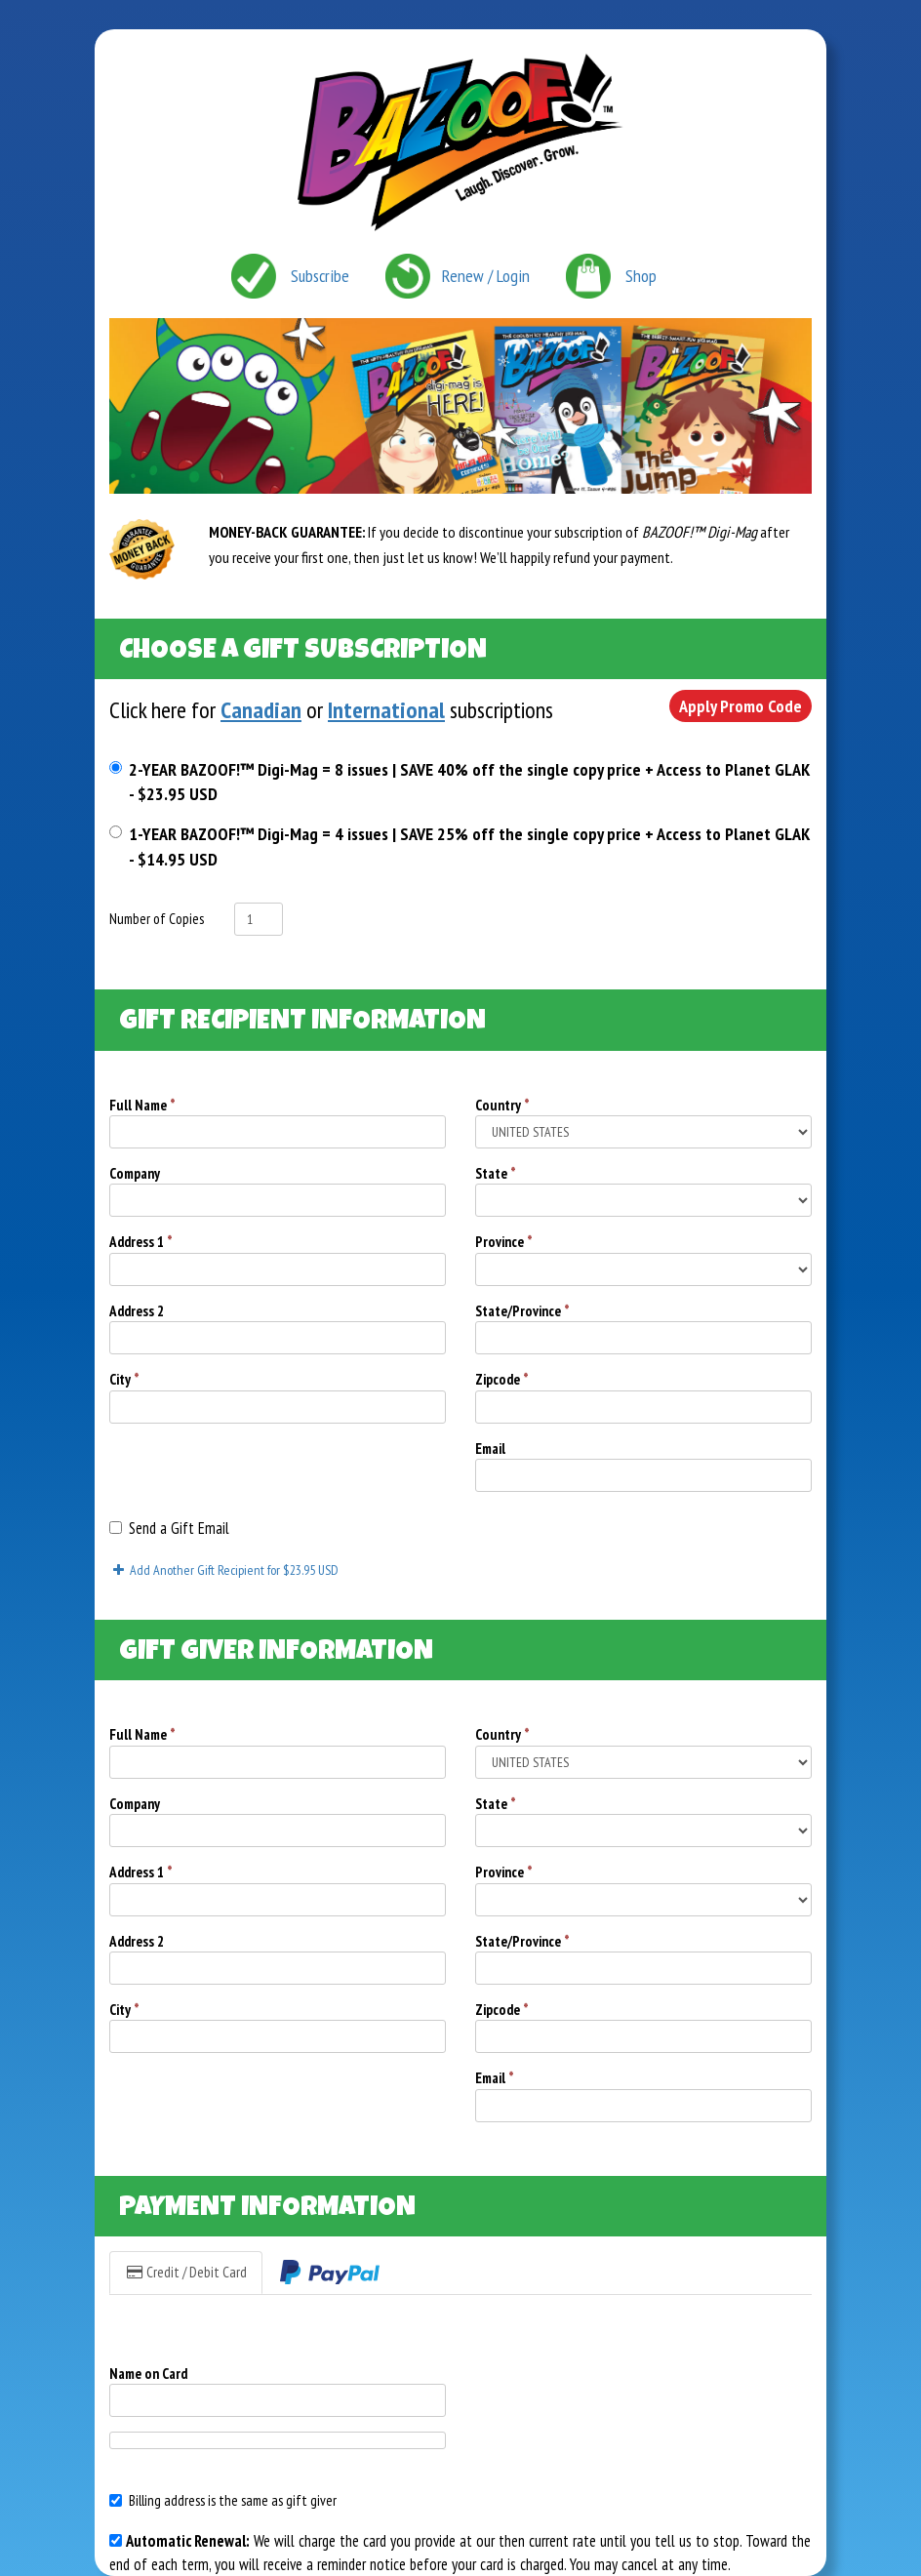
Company (134, 1173)
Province (504, 1241)
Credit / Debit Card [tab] (186, 2272)
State (495, 1173)
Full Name (142, 1105)
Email (490, 1448)
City (124, 1379)
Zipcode (502, 1379)
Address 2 (136, 1311)
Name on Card (148, 2373)
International (386, 710)
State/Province (522, 1311)
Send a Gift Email (169, 1528)
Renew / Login (486, 275)
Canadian (260, 710)
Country (502, 1105)
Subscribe (320, 275)
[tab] (329, 2272)
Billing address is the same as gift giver (223, 2500)
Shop (641, 275)
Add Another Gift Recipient (224, 1570)
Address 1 (141, 1241)
